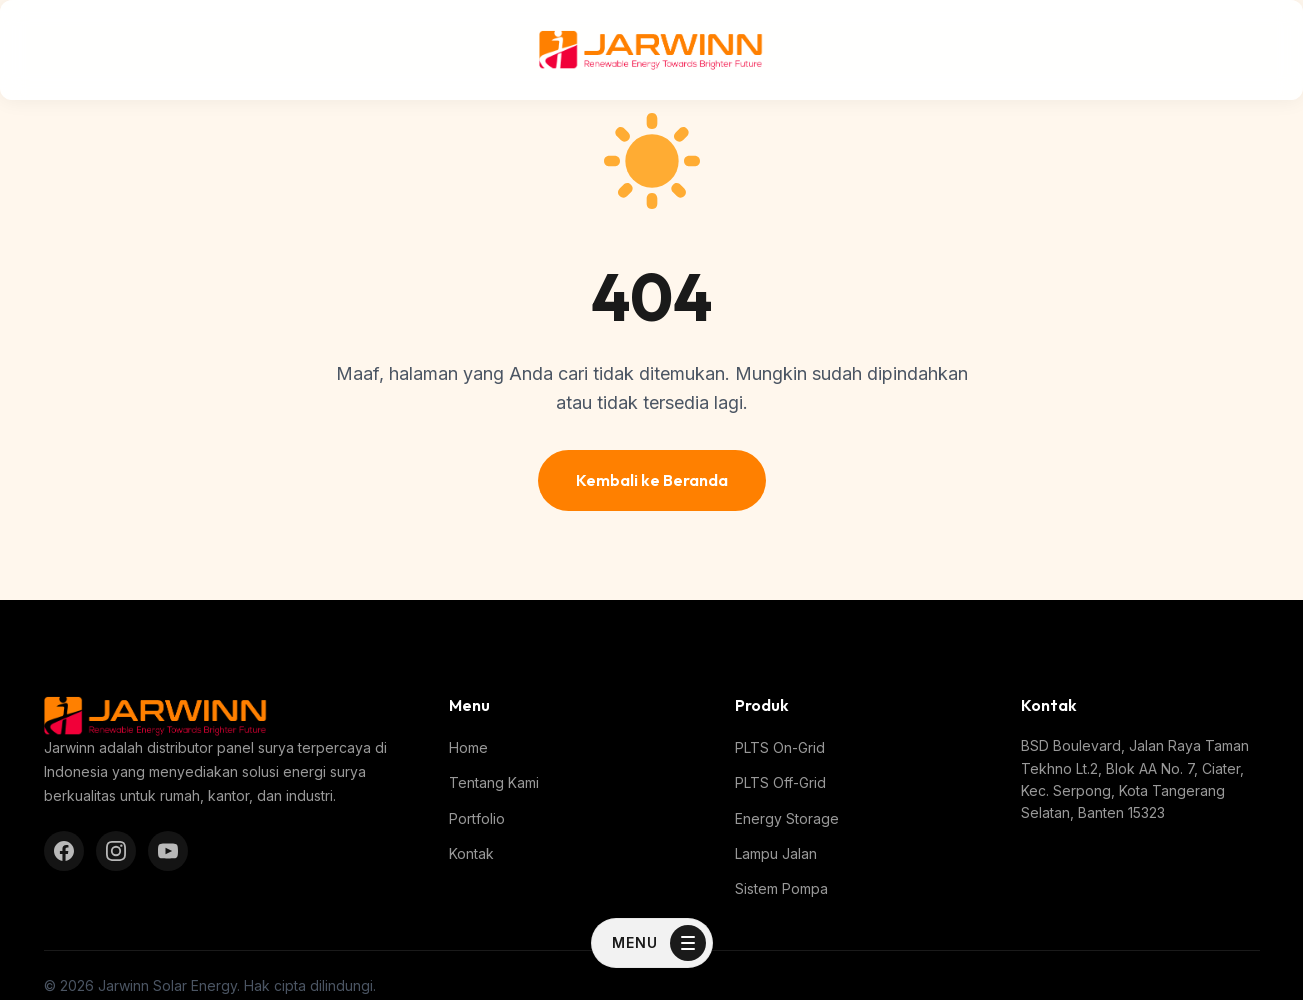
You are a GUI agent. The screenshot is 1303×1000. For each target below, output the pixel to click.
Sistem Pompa (781, 888)
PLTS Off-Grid (780, 782)
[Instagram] (116, 851)
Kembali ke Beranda (652, 480)
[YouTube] (168, 851)
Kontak (471, 853)
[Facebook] (64, 851)
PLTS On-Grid (780, 747)
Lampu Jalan (776, 853)
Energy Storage (787, 818)
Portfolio (477, 818)
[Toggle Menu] (652, 943)
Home (468, 747)
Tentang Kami (494, 782)
